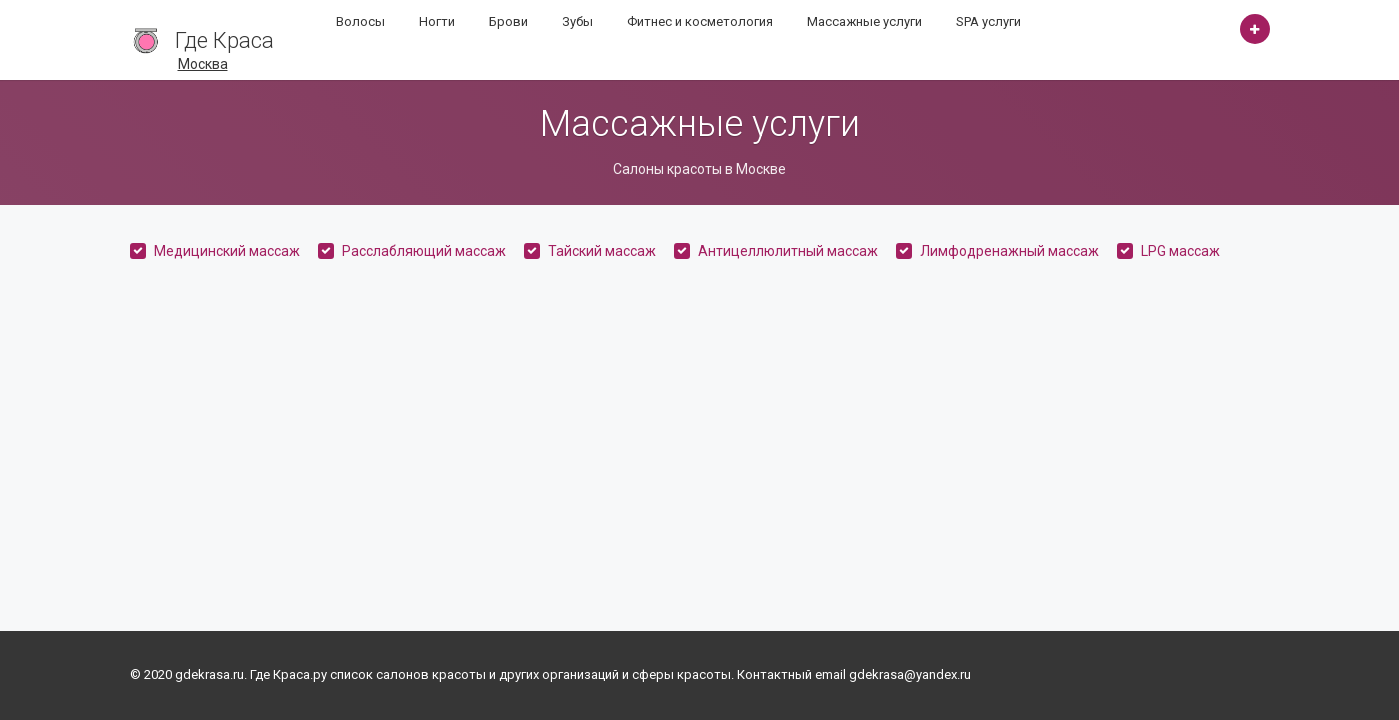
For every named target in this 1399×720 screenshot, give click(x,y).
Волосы (360, 21)
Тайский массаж (602, 251)
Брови (508, 21)
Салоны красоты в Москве (699, 169)
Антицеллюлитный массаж (788, 251)
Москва (203, 64)
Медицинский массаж (227, 251)
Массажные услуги (864, 21)
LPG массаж (1180, 251)
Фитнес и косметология (700, 21)
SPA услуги (988, 21)
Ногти (437, 21)
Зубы (577, 21)
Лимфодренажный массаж (1009, 251)
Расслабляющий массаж (424, 251)
